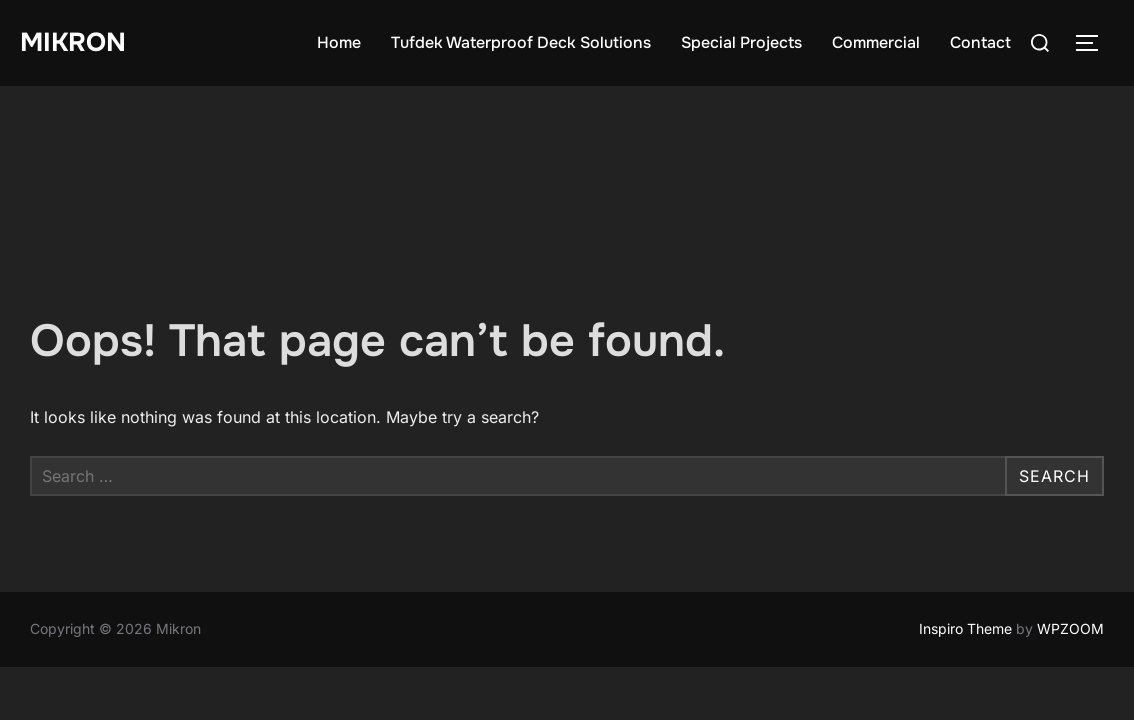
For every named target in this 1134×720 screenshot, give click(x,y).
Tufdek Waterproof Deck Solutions (521, 42)
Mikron (73, 42)
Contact (980, 42)
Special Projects (741, 42)
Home (339, 42)
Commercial (876, 42)
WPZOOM (1070, 542)
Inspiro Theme (965, 542)
